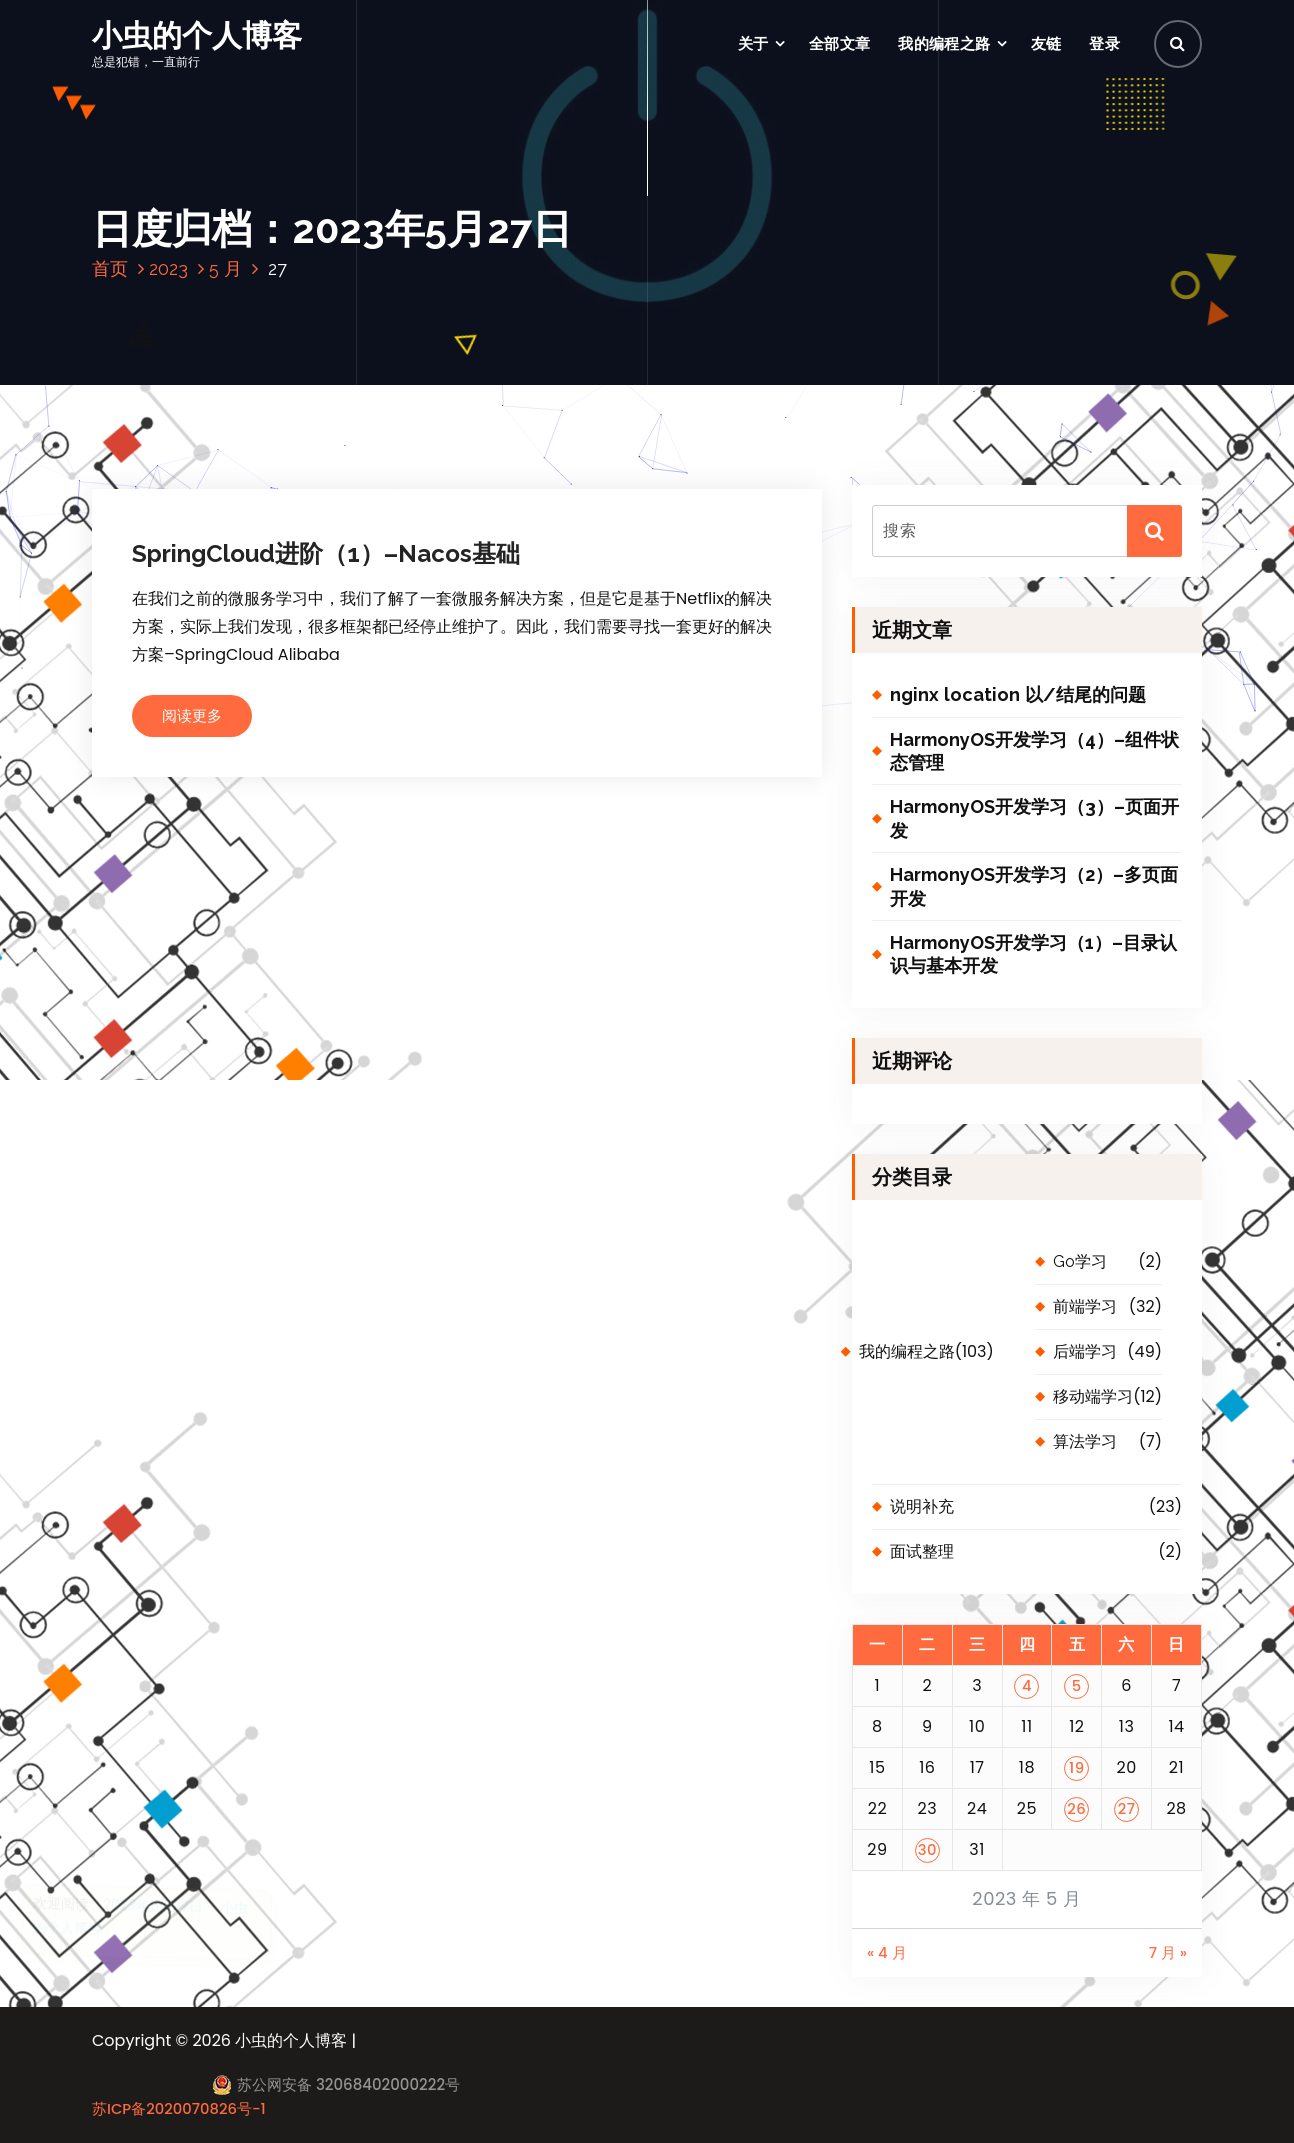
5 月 (225, 268)
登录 (1104, 43)
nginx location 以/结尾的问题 (1018, 694)
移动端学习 (1093, 1396)
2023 (168, 268)
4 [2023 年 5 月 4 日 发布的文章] (1027, 1685)
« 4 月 (887, 1952)
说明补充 (922, 1506)
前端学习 (1085, 1306)
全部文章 (839, 43)
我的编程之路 (944, 43)
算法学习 (1085, 1441)
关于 (753, 43)
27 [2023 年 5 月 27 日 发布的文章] (1127, 1808)
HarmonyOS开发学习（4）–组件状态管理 (1034, 751)
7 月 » (1168, 1952)
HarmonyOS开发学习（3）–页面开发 (1034, 818)
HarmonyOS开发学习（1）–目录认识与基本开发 (1033, 954)
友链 (1046, 43)
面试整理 (922, 1551)
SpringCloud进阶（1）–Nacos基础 (326, 553)
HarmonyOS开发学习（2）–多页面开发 (1034, 886)
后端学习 (1085, 1351)
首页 (110, 268)
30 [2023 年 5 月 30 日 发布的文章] (927, 1849)
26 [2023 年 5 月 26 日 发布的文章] (1076, 1808)
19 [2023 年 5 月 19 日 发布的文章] (1077, 1767)
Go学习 (1080, 1261)
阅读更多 (192, 715)
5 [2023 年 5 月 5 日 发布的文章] (1077, 1685)
